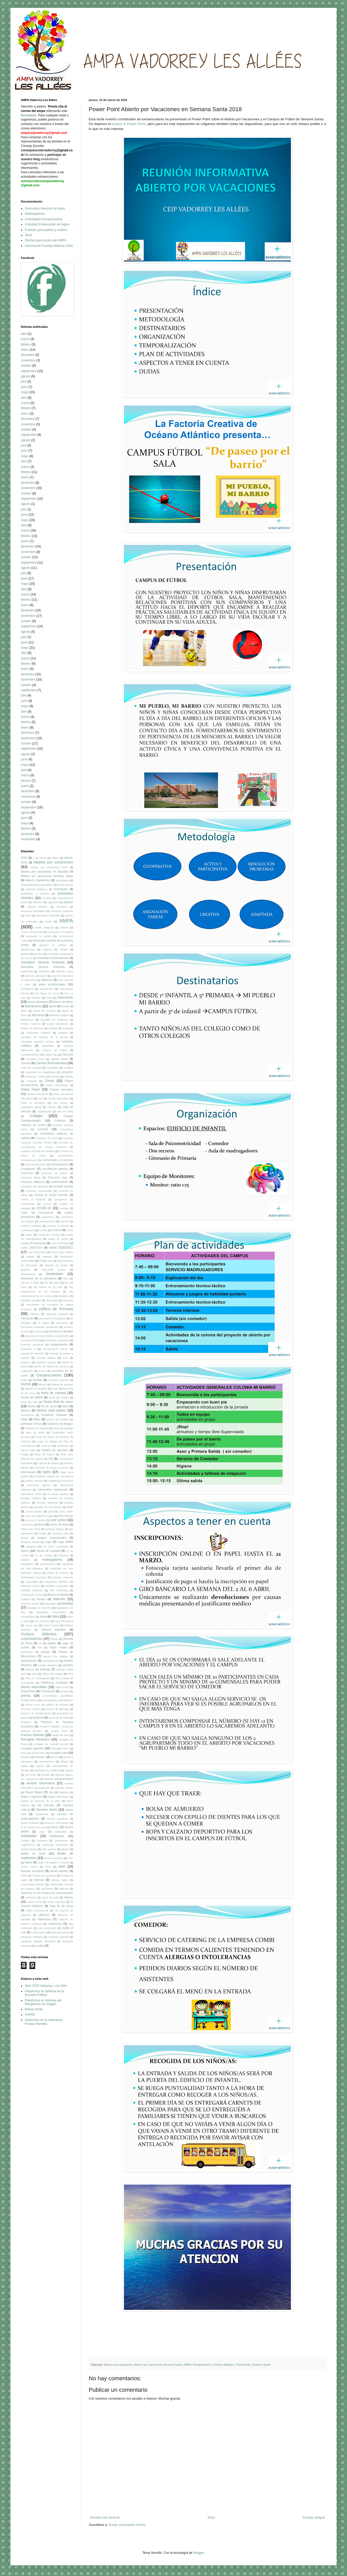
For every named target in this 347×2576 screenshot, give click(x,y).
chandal (55, 1076)
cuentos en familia (58, 1225)
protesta (38, 1717)
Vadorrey (64, 1888)
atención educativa (35, 975)
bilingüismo (27, 1019)
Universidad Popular (32, 1884)
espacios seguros (46, 1362)
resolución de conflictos (47, 1770)
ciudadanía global (31, 1107)
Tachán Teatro (29, 1849)
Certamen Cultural (35, 1076)
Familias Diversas (59, 1380)
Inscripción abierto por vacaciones (53, 1476)
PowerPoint (243, 2364)
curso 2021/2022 (36, 1252)
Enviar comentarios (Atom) (127, 2525)
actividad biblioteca (36, 889)
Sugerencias (28, 1844)
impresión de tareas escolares (51, 1467)
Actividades (60, 889)
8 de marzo (39, 857)
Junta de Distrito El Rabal (39, 1515)
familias (37, 1379)
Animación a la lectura (60, 932)
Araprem (47, 949)
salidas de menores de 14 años (40, 1800)
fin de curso (49, 1406)
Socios (55, 1827)
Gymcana (46, 1445)
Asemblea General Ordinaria (43, 966)
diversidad (52, 1300)
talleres (65, 1849)
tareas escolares (53, 1858)
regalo (24, 1765)
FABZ (24, 1380)
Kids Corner (65, 1515)
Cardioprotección (30, 1054)
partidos (68, 1665)
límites (42, 1533)
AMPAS (64, 927)
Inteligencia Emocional (60, 1480)
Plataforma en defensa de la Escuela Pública (44, 1993)
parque (45, 1651)
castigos (68, 1067)
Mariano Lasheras (62, 1577)
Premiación (48, 1691)
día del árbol (52, 1282)
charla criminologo (57, 1085)
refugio (64, 1761)
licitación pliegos (54, 1529)
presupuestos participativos (57, 1700)
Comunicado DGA (35, 1164)
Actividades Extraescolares (43, 219)
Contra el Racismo (33, 1199)
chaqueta (31, 1081)
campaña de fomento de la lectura (44, 1037)
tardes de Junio (33, 1853)
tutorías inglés (59, 1880)
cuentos (64, 1221)
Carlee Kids (50, 1054)
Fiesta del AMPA (32, 1397)
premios (64, 1691)
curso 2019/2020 (60, 1243)
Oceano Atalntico (53, 1629)
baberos (36, 997)
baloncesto (65, 997)
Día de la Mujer (30, 1282)
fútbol (37, 1419)
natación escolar (30, 1603)
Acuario (47, 898)
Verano (68, 1897)
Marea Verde (34, 2009)
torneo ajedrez (59, 1871)
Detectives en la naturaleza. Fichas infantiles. (44, 2021)
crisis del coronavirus (37, 1212)
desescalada (28, 1274)
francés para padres (51, 1410)
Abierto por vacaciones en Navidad (44, 871)
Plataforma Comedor (54, 1682)
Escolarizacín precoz (55, 1348)
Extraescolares (202, 2364)
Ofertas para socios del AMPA (45, 240)
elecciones (62, 1322)
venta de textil (50, 1897)
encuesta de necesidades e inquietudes (47, 1335)
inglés (47, 1472)
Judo (70, 1506)
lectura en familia (35, 1520)
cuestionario (27, 1230)
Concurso (27, 1172)
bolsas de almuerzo (32, 1028)
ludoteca (63, 1555)
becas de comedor (44, 1010)
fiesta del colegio (59, 1397)
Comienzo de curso (46, 1138)
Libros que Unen (30, 1529)
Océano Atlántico (224, 2364)
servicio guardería (57, 1818)
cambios (63, 1032)
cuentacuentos (47, 1221)
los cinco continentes (55, 1546)
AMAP (48, 921)
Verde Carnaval (56, 1901)
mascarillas (32, 1581)
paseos (30, 1669)
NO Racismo (42, 1621)
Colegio (36, 1116)
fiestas (32, 1406)
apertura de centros (53, 945)
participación (29, 1660)
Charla (49, 1081)
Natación (59, 1599)
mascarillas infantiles (56, 1581)
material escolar (30, 1585)
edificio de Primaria (56, 1309)
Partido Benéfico (47, 1665)
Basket (65, 1006)
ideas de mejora (44, 1454)
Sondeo (25, 1840)
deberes (47, 1256)
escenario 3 (28, 1348)
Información (28, 1472)
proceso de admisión (57, 1709)
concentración (59, 1164)
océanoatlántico (32, 1639)
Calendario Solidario (38, 1032)
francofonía (27, 1415)
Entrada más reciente (105, 2517)
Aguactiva (52, 902)
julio (23, 381)
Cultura (56, 1230)
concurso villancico (33, 1181)
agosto (25, 376)
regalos (40, 1765)
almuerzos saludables (33, 911)
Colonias (60, 1120)
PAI (40, 1647)
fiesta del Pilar (29, 1401)
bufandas (68, 1028)
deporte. (25, 1269)
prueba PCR (59, 1731)
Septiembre (41, 1814)
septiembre (28, 371)
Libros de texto (59, 1524)
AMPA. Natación (44, 927)
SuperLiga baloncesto (55, 1844)
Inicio (211, 2517)
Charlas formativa (61, 1089)
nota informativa (64, 1621)
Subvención (61, 1840)
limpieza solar (60, 1533)
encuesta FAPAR (30, 1340)
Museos (25, 1599)
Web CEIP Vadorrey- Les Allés (46, 1986)
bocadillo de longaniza (54, 1019)
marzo (25, 339)
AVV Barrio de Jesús (46, 993)
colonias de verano (33, 1124)
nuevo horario (51, 1625)
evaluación (27, 1370)
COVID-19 (44, 1208)
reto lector (31, 1774)
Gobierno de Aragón (60, 1423)
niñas (43, 1616)
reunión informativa (41, 1783)
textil (61, 1866)
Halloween (63, 1445)
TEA (70, 1858)
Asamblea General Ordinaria (43, 962)
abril (24, 334)
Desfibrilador (54, 1274)
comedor (42, 1129)
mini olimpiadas (59, 1590)
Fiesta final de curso (58, 1402)
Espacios (26, 1362)
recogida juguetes (32, 1748)
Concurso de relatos (54, 1173)
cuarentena (47, 1216)
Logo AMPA (65, 1541)
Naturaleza (50, 1603)
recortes (25, 1757)
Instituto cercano (34, 1480)
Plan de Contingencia (37, 1678)
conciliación (28, 1168)
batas (24, 1010)
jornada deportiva (47, 1502)
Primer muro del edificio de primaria (47, 1704)
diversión (68, 1300)
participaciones (50, 1660)
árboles (25, 953)
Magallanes (27, 1564)
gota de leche (35, 1432)
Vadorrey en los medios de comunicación (47, 1892)
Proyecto (26, 1722)
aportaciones (28, 949)
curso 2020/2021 (61, 1247)
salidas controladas (58, 1796)
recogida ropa (58, 1752)
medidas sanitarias (32, 1590)
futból (24, 1419)
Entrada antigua (314, 2517)
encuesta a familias (61, 1331)
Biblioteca (38, 1015)
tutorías (39, 1879)
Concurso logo (57, 1177)
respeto (69, 1770)
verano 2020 (34, 1901)
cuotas (28, 1234)
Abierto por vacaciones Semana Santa (158, 2364)
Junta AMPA (66, 1511)
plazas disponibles (34, 1687)
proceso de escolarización (36, 1713)
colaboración (44, 1111)
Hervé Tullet (28, 1450)
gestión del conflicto (57, 1419)
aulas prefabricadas (52, 984)
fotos (65, 1406)
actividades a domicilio (35, 893)
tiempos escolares (32, 1871)
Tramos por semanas (44, 1875)
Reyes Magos (34, 1792)
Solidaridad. (57, 1836)
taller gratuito (48, 1849)
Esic (65, 1357)
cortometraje (28, 1203)
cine (40, 1098)
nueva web (31, 1625)
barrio (52, 1006)
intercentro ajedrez (38, 1485)
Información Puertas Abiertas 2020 (49, 246)
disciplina (63, 1296)
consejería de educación (35, 1186)
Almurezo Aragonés (62, 911)
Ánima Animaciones (32, 932)
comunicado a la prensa (57, 1159)
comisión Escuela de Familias (38, 1151)
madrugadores (52, 1559)
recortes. (39, 1756)
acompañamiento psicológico (37, 884)
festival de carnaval (62, 1384)
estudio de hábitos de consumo (51, 1366)
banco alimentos (37, 1001)
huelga (24, 1454)
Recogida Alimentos (35, 1739)
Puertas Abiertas (32, 1735)
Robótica (64, 1792)
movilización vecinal (32, 1594)
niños (55, 1616)
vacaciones (47, 1888)
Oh (40, 1643)
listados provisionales (52, 1537)
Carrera (26, 1063)
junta (50, 1511)
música (41, 1599)
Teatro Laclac (29, 1866)
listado (24, 1537)
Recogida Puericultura (33, 1752)
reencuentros (46, 1761)
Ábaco (55, 857)
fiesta (55, 1388)
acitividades (62, 880)
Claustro (52, 1107)
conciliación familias (55, 1168)
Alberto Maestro (37, 906)
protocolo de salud (59, 1717)
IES (51, 1458)
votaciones (55, 1923)
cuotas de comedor (49, 1234)
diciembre (27, 355)
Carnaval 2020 (35, 1059)
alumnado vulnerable (48, 915)
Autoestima (27, 988)
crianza (64, 1208)
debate (30, 1256)
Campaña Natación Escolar (37, 1041)
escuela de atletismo (32, 1353)
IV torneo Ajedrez (58, 1494)
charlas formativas (37, 1094)
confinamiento (59, 1181)
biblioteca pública (59, 1015)
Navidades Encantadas (51, 1612)
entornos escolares (32, 1344)
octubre (26, 365)
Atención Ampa (64, 971)
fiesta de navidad (53, 1393)
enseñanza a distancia (56, 1340)
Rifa (51, 1792)
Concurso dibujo (30, 1177)
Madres (25, 1559)
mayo (24, 392)
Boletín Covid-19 (30, 1023)
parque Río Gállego (55, 1656)
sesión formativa (30, 1822)
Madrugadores (35, 214)
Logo (48, 1541)
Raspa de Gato (60, 1735)
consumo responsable (39, 1190)
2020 (24, 857)
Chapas (68, 1076)
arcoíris (38, 953)
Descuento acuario (53, 1269)
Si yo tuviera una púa (33, 1827)
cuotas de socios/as (33, 1243)
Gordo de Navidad (63, 1428)
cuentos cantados (31, 1225)
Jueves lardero (34, 1511)
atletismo (46, 979)
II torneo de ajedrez (48, 1463)
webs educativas (60, 1932)
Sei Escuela (45, 1805)
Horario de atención (54, 1450)
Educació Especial (57, 1314)
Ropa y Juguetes (31, 1796)
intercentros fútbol (31, 1494)
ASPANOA (44, 971)
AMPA (187, 2364)
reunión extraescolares (58, 1778)
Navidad (67, 1603)
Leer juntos (58, 1520)
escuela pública (46, 1357)
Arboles (63, 949)
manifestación (47, 1564)
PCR (70, 1673)
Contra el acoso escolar (51, 1194)
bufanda (53, 1028)
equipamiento (59, 1344)
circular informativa (58, 1098)
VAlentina (31, 1897)
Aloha (28, 915)
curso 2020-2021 (32, 1247)
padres (51, 1643)
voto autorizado (47, 1928)
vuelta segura (38, 1932)
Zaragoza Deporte (58, 1936)
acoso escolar (65, 884)
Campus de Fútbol (54, 1050)
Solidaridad (29, 1836)
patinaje (45, 1669)
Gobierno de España (36, 1428)
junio (24, 387)
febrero (26, 344)
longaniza (31, 1546)
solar (42, 1831)
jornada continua (31, 1498)
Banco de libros (63, 1001)
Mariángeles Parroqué (33, 1577)
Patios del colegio (52, 1673)
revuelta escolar (64, 1787)
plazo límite (62, 1687)
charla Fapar (30, 1089)
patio (34, 1673)
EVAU (42, 1370)
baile (49, 997)
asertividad (27, 971)
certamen (67, 1072)
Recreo (55, 1757)
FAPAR (26, 1384)
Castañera (52, 1067)
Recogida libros (60, 1748)
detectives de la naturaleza (39, 1278)
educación (27, 1318)
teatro (28, 1862)
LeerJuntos (27, 1524)
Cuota (69, 1230)
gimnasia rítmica (31, 1423)
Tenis (48, 1866)
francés (25, 1410)
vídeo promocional (37, 1910)
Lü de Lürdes (43, 1555)
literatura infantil (30, 1542)
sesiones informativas (57, 1822)
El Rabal (43, 1322)
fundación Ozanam (54, 1414)
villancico (44, 1914)
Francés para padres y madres (46, 230)
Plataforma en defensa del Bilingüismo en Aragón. (43, 2002)
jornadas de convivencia (48, 1507)
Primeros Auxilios (30, 1709)
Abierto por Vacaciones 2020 (49, 867)
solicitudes (61, 1831)
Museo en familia (58, 1594)
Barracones (33, 1006)
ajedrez (68, 902)
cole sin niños (65, 1111)
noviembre (28, 360)
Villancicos (44, 1919)
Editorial (34, 1314)
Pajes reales (58, 1647)
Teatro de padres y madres (53, 1862)
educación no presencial (52, 1318)
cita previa (60, 1102)
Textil (28, 235)
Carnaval (67, 1054)
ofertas (54, 1638)
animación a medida (38, 936)
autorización (46, 988)
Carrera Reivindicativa (51, 1063)
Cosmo (47, 1203)
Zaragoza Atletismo (32, 1936)
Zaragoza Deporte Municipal (38, 1941)
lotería (25, 1550)
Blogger (198, 2553)
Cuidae (43, 1230)
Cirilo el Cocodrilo (33, 1102)
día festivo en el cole (48, 1287)
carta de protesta (31, 1067)
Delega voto (46, 1260)
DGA (66, 1278)
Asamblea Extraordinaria (52, 957)
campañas (47, 1045)
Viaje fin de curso (61, 1905)
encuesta (39, 1331)
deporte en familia (56, 1265)
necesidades (28, 1616)
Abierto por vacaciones (118, 2364)
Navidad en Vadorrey (39, 1607)
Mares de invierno (57, 1572)
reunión (45, 1774)
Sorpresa (42, 1840)
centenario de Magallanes (40, 1072)
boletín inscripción (57, 1023)
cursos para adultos (62, 1252)
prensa (26, 1695)
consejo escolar (63, 1186)
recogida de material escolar (51, 1744)
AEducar (37, 902)
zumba (40, 1945)
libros (41, 1524)
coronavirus (60, 1199)
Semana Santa (261, 2364)
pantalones (27, 1651)
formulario (28, 115)
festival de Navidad (36, 1388)
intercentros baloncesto (53, 1489)
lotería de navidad (48, 1550)
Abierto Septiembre (38, 880)
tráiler (24, 1875)
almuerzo (62, 906)
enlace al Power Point (129, 124)
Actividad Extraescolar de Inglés (47, 224)
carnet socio (59, 1058)
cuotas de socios (58, 1238)
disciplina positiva (31, 1300)
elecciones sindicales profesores (39, 1327)
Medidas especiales (57, 1585)
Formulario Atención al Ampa (45, 208)
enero (25, 349)
